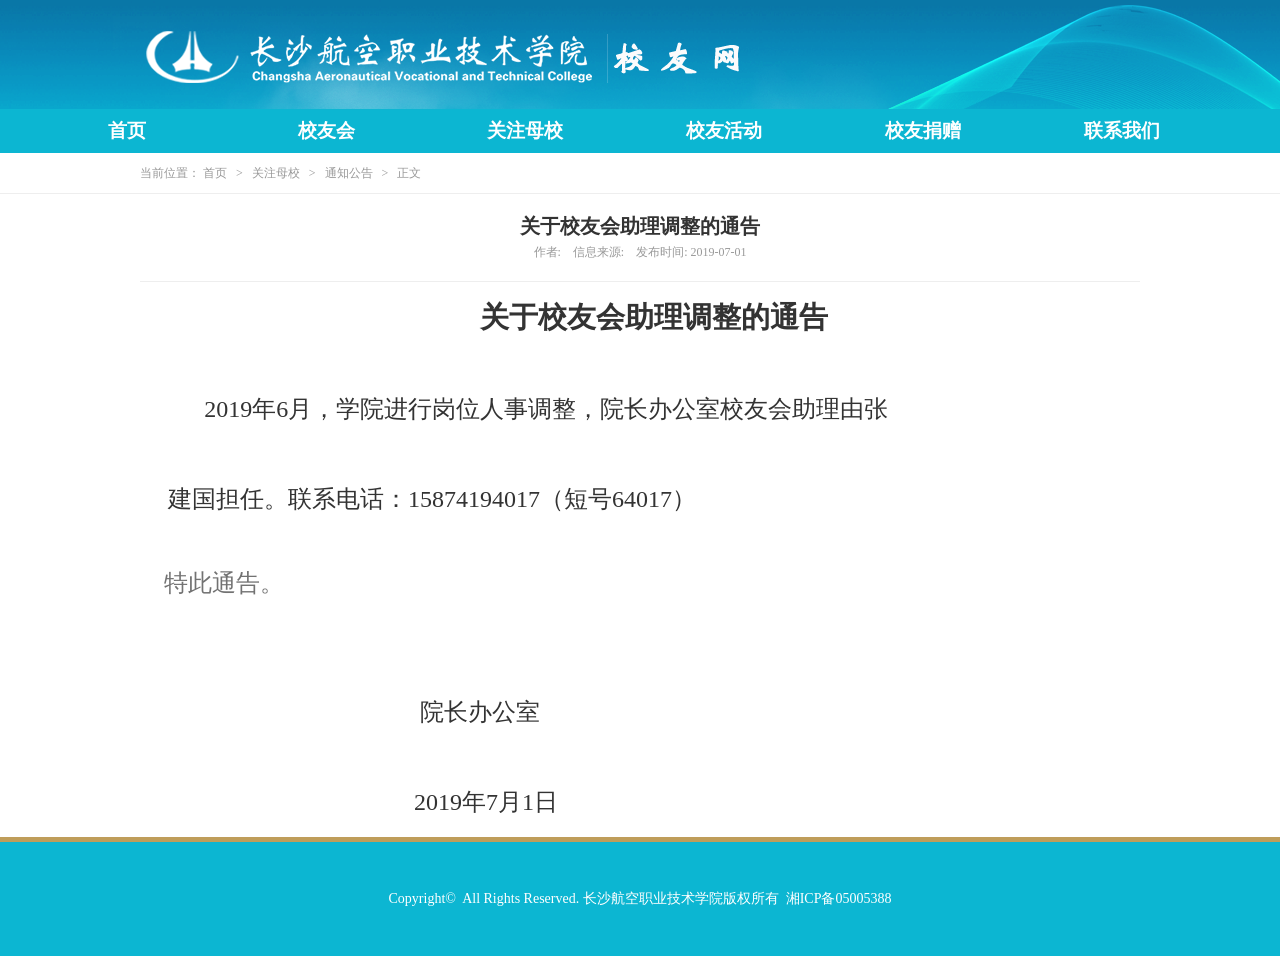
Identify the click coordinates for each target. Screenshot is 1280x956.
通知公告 (349, 173)
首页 (127, 130)
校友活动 (724, 130)
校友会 (326, 130)
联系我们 (1122, 130)
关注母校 (525, 130)
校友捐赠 (923, 130)
